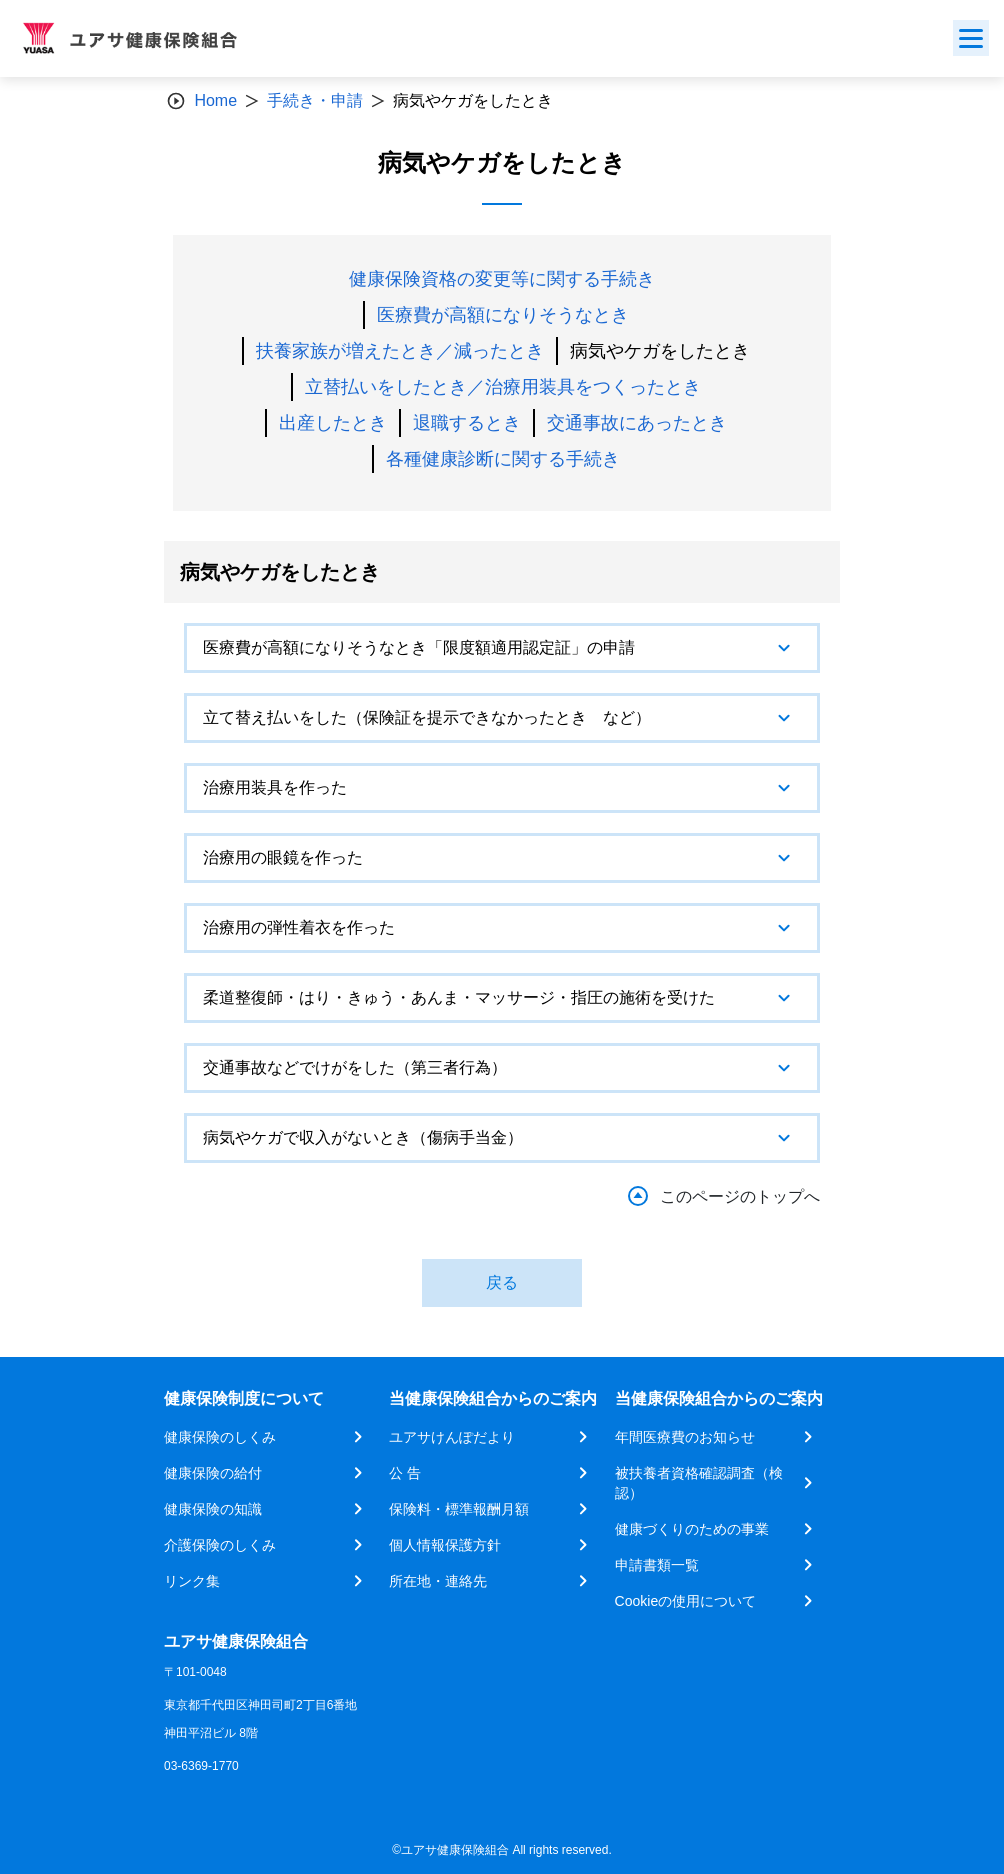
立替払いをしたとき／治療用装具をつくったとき (503, 387)
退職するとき (467, 423)
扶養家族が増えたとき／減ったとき (400, 351)
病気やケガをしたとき (660, 351)
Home (215, 100)
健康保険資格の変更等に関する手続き (502, 279)
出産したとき (333, 423)
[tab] (502, 648)
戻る (502, 1282)
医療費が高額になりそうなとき (503, 315)
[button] (502, 648)
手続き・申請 (315, 100)
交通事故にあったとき (637, 423)
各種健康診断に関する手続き (503, 459)
